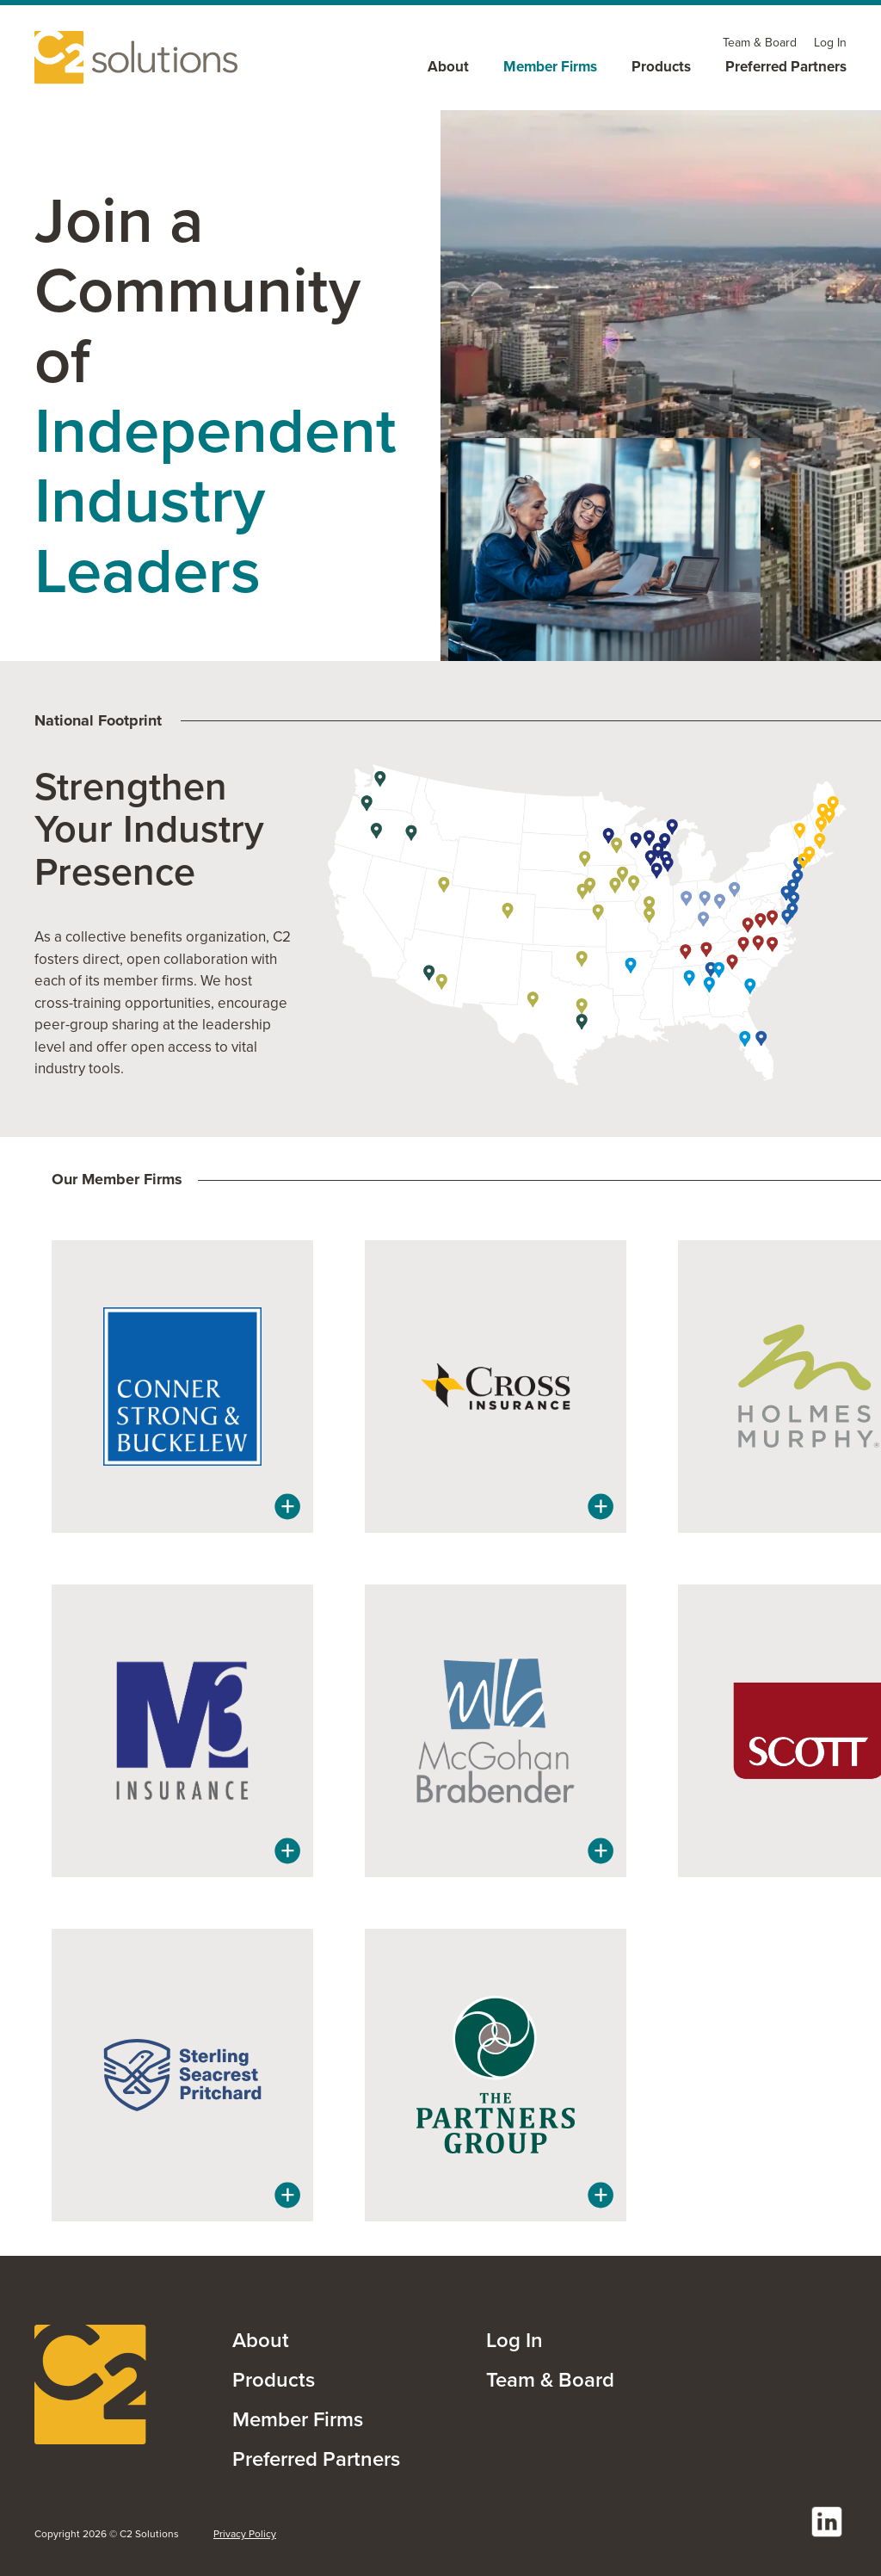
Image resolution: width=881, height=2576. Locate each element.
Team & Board (550, 2379)
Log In (514, 2340)
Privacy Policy (244, 2534)
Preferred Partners (316, 2458)
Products (273, 2379)
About (260, 2340)
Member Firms (297, 2419)
